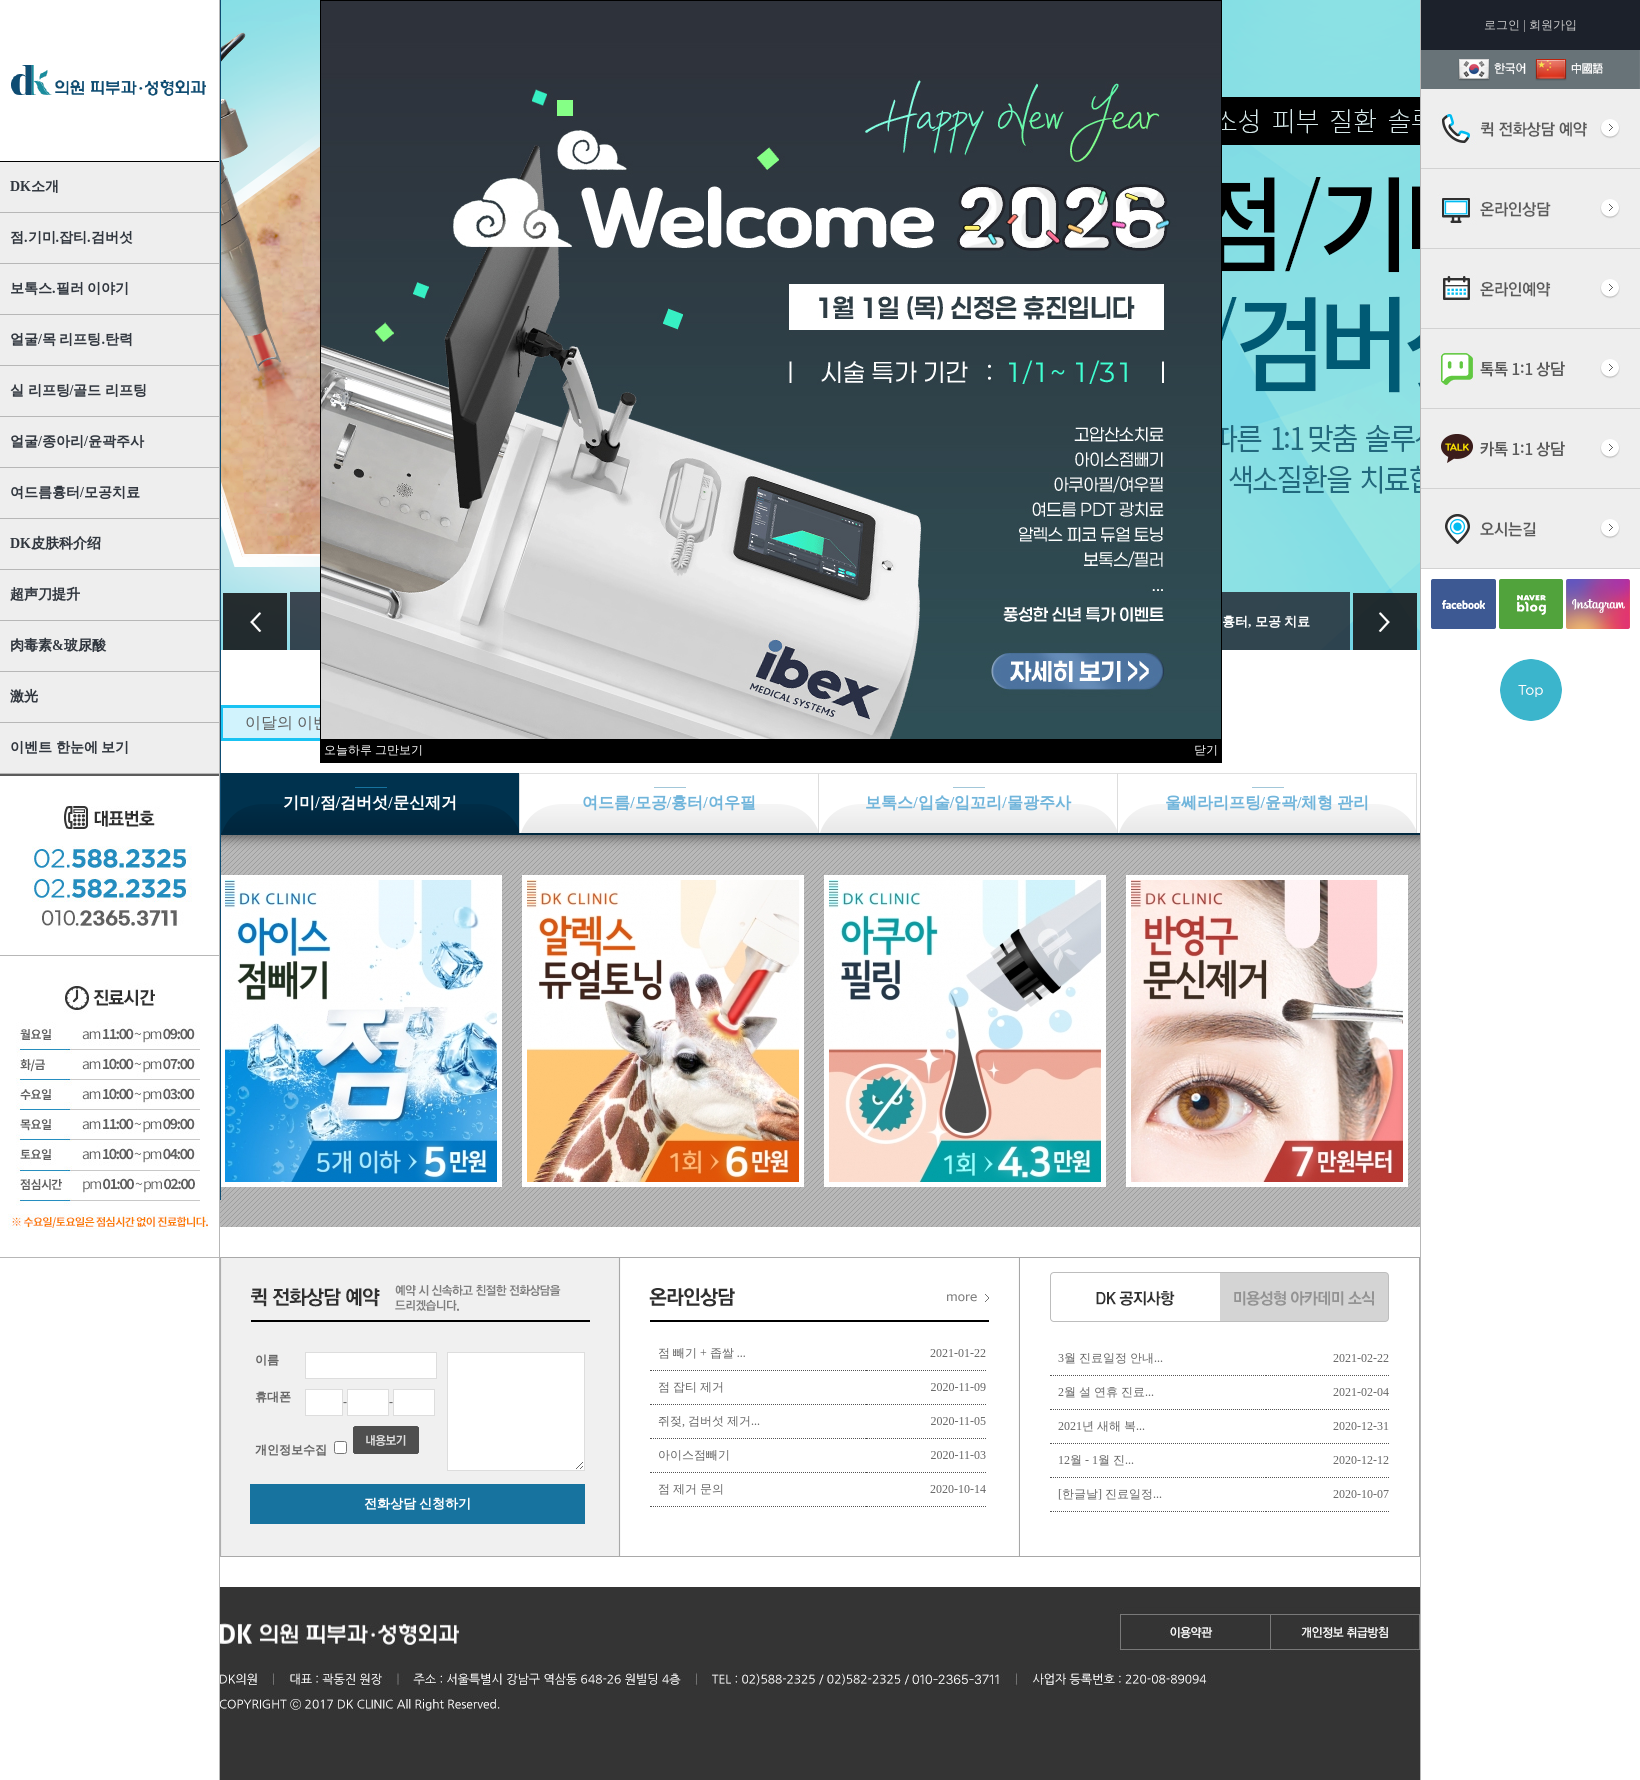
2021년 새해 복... (1101, 1426)
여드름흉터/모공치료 (75, 492)
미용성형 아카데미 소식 (1304, 1297)
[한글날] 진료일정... (1110, 1494)
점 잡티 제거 (691, 1387)
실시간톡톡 (1530, 369)
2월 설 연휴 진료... (1106, 1392)
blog (1531, 604)
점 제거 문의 (691, 1489)
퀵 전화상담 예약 (1530, 129)
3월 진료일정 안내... (1110, 1358)
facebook (1463, 604)
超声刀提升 (45, 594)
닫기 (1206, 750)
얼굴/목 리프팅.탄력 (71, 339)
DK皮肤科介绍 (55, 543)
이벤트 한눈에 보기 (69, 747)
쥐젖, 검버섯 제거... (709, 1421)
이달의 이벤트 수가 (313, 722)
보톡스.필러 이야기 (69, 288)
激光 (24, 696)
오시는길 (1530, 529)
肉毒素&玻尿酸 (58, 645)
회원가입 (1553, 25)
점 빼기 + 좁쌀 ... (702, 1353)
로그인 (1502, 25)
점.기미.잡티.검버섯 (71, 237)
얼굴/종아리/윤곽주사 (77, 441)
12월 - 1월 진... (1096, 1460)
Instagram (1598, 604)
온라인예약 (1530, 289)
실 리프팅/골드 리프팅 (78, 390)
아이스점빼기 (694, 1455)
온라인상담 (1530, 209)
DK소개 (34, 186)
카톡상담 (1530, 449)
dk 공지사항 (1135, 1297)
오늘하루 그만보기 (373, 750)
